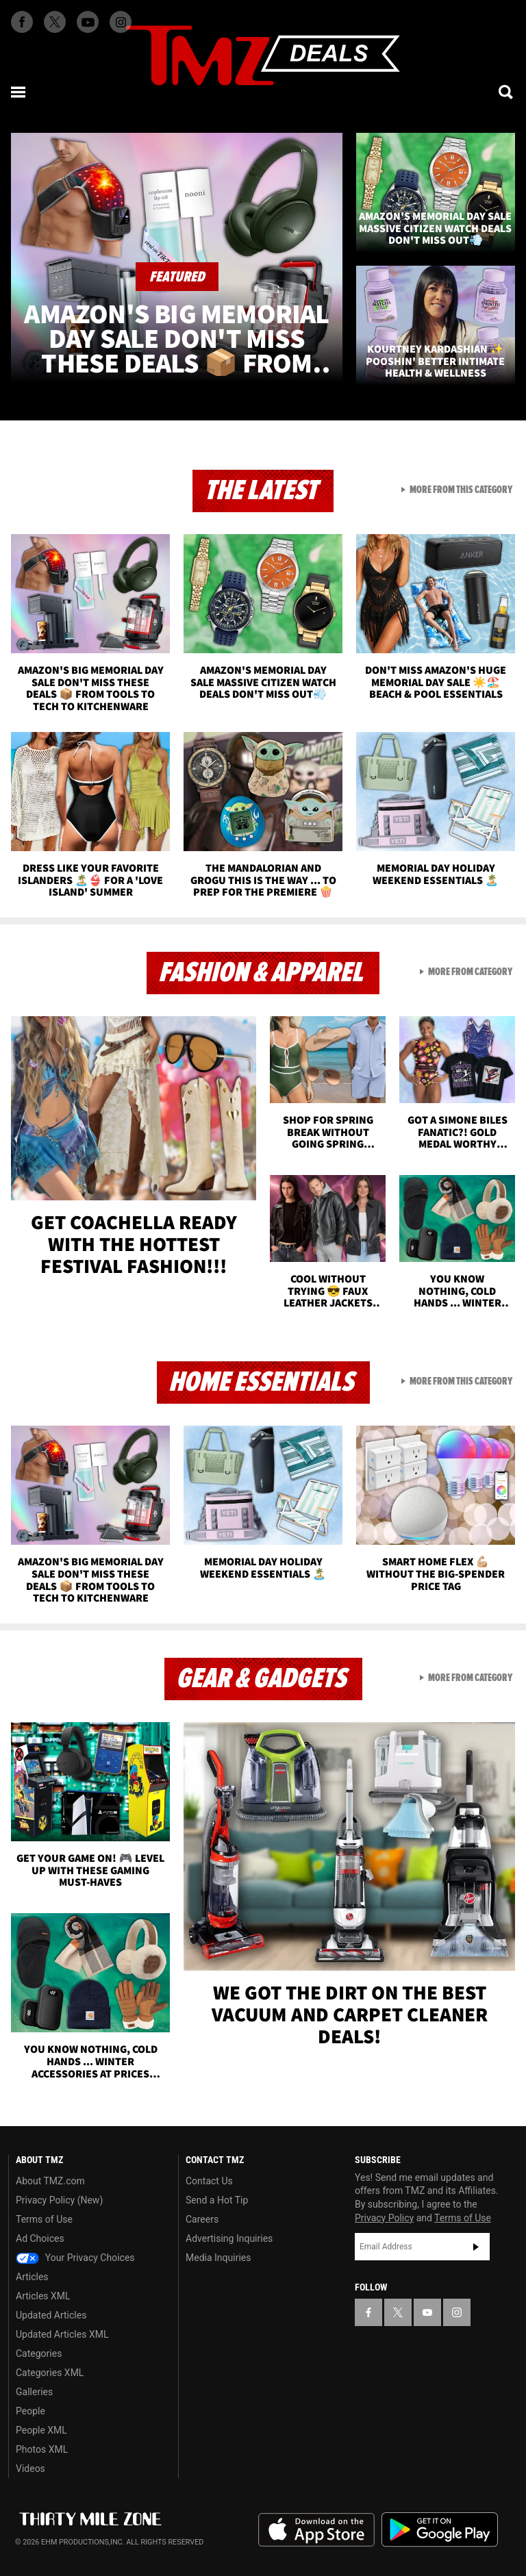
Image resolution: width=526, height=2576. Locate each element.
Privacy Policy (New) (59, 2200)
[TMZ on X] (55, 22)
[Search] (507, 92)
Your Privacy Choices (75, 2257)
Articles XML (43, 2295)
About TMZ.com (50, 2180)
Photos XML (42, 2449)
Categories (39, 2353)
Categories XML (50, 2372)
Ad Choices (40, 2238)
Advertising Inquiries (229, 2238)
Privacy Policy (384, 2217)
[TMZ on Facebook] (22, 22)
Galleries (34, 2391)
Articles (32, 2276)
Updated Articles (51, 2315)
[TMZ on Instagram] (121, 22)
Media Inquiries (218, 2257)
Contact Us (209, 2180)
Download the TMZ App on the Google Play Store (439, 2529)
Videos (30, 2468)
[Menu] (19, 92)
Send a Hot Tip (217, 2200)
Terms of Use (44, 2219)
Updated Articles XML (62, 2334)
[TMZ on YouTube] (427, 2312)
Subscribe (476, 2246)
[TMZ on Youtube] (88, 22)
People (30, 2410)
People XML (41, 2430)
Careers (202, 2219)
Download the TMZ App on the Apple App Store (316, 2530)
